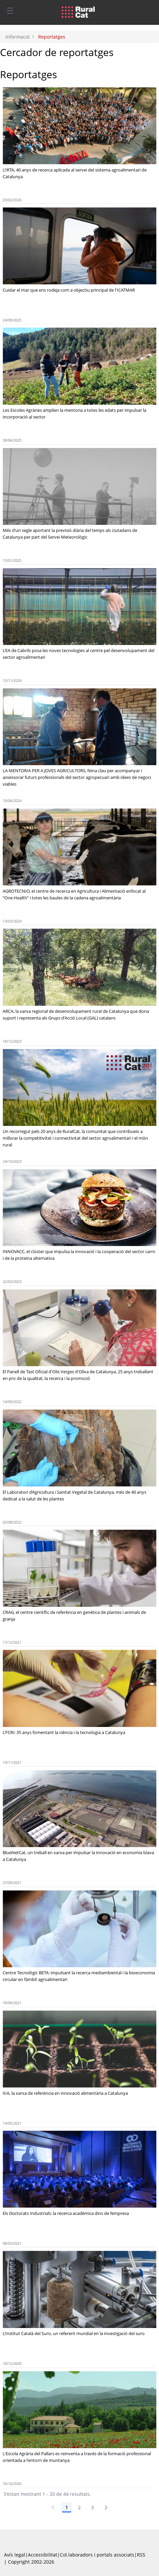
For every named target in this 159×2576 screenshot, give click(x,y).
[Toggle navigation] (10, 10)
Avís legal (14, 2555)
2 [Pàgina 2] (79, 2507)
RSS (141, 2555)
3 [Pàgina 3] (92, 2507)
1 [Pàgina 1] (66, 2507)
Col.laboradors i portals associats (97, 2555)
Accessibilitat (42, 2555)
